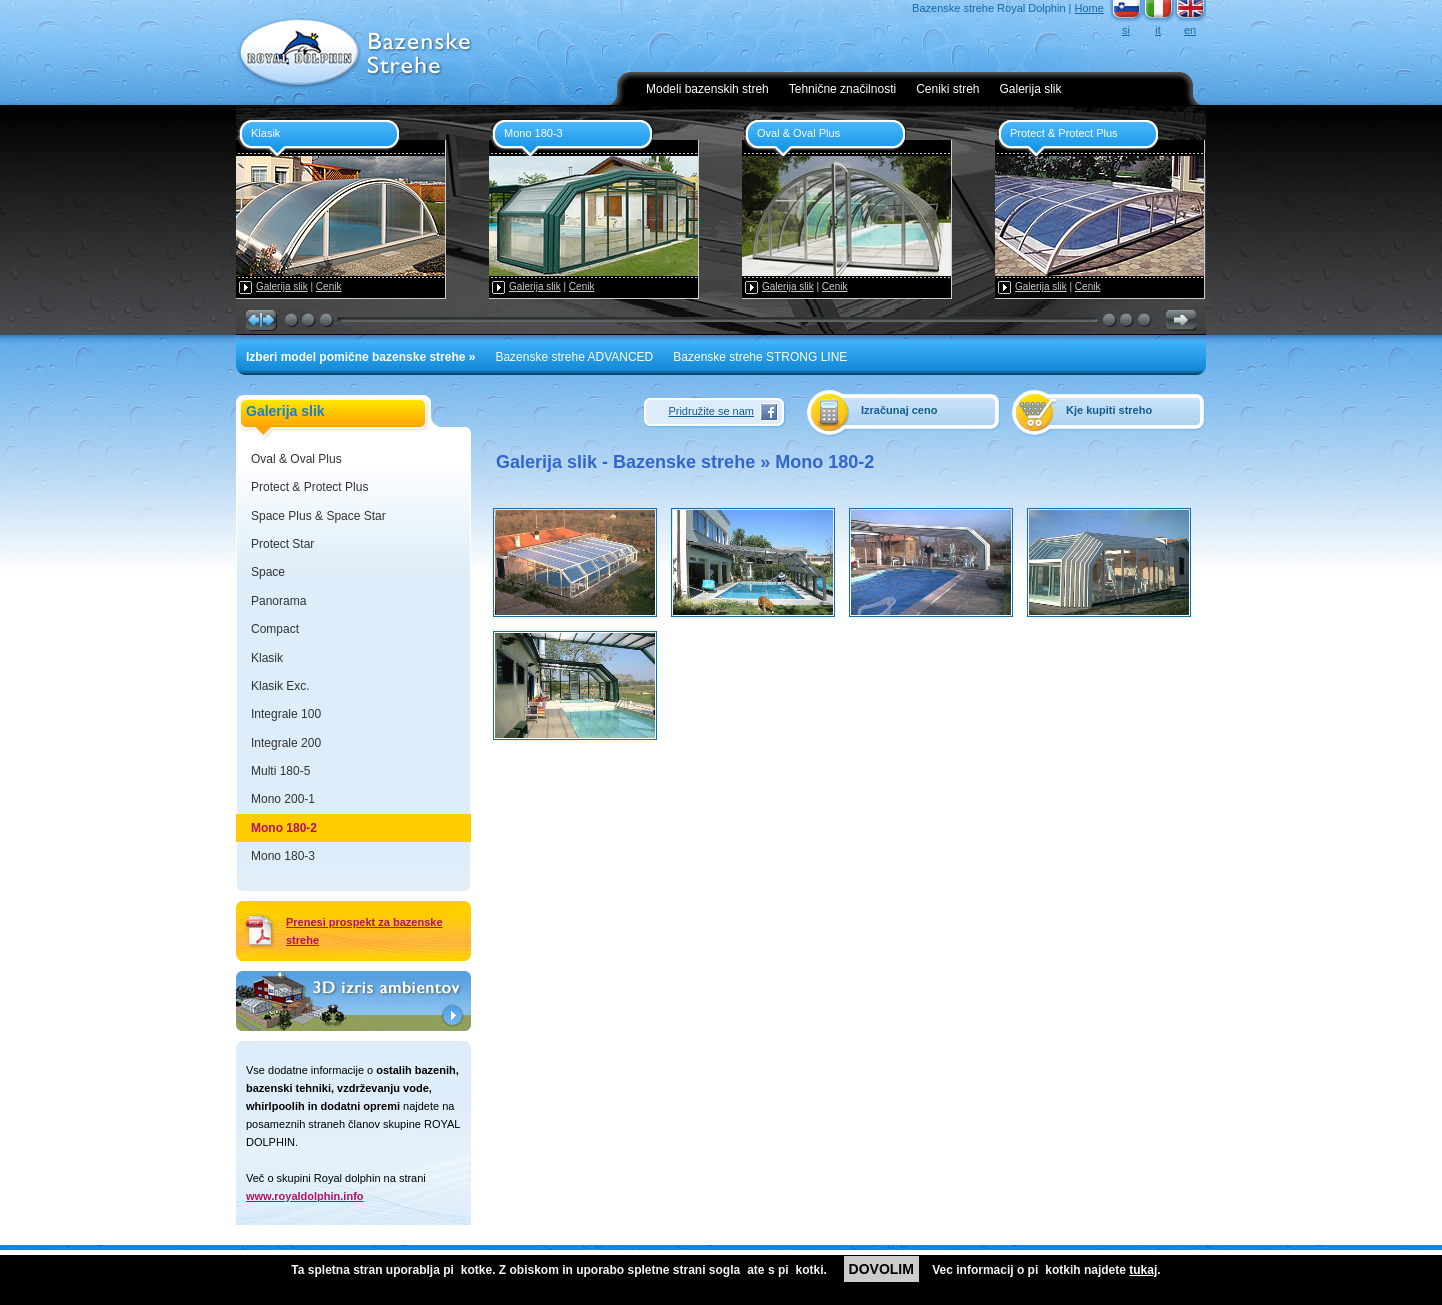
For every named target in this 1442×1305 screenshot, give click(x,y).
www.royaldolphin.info (305, 1196)
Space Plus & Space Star (318, 516)
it (1158, 30)
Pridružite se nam (711, 411)
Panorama (278, 601)
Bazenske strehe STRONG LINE (760, 357)
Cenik (329, 286)
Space (268, 572)
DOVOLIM (881, 1269)
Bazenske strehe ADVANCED (574, 357)
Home (1089, 8)
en (1190, 30)
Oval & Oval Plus (296, 459)
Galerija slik (1031, 89)
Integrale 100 (286, 714)
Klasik (267, 658)
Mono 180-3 (283, 856)
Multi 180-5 (280, 771)
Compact (275, 629)
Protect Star (282, 544)
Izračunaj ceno (899, 410)
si (1126, 30)
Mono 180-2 (284, 828)
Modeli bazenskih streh (707, 89)
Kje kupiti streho (1109, 410)
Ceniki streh (947, 89)
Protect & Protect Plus (309, 487)
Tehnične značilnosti (842, 89)
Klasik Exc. (280, 686)
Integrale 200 (286, 743)
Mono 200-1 (283, 799)
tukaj (1143, 1270)
